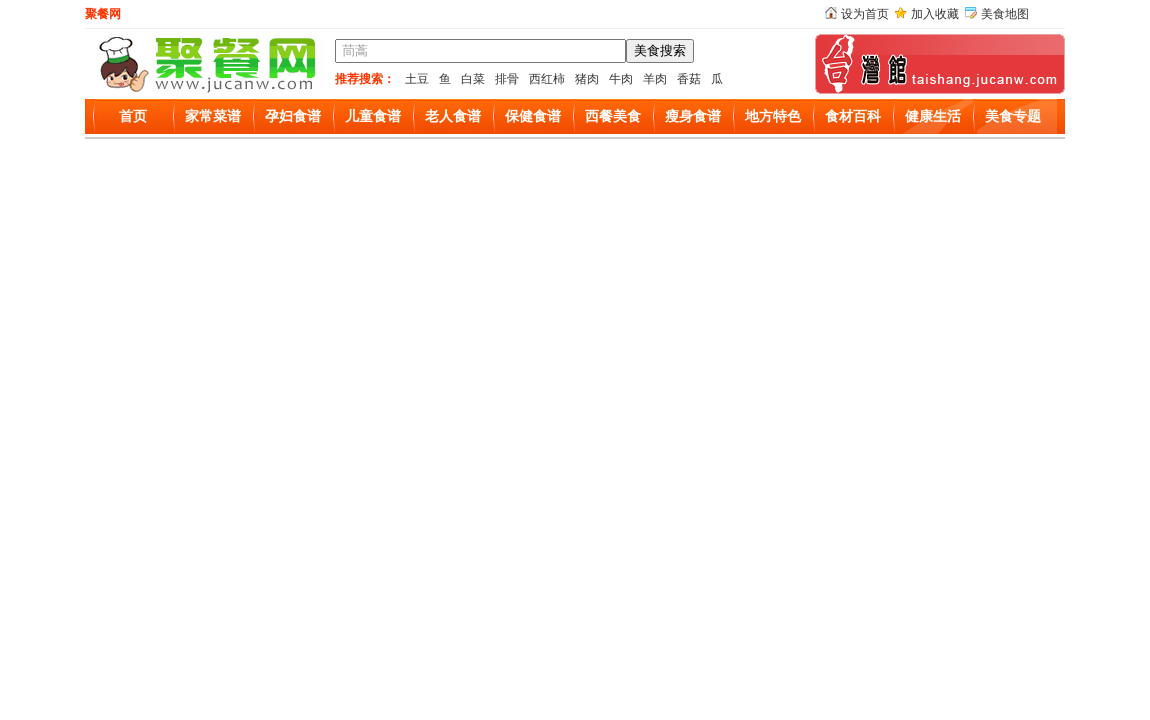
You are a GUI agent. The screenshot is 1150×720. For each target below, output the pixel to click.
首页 (133, 116)
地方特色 (773, 116)
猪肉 (587, 79)
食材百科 (853, 116)
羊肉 (655, 79)
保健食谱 (533, 116)
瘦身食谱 (693, 116)
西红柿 (547, 79)
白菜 (473, 79)
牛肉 (621, 79)
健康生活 (933, 116)
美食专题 (1013, 116)
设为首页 (865, 14)
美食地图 (1005, 14)
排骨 (507, 79)
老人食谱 (453, 116)
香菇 (689, 79)
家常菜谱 (213, 116)
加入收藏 (935, 14)
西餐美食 (613, 116)
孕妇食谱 (293, 116)
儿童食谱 (373, 116)
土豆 (417, 79)
